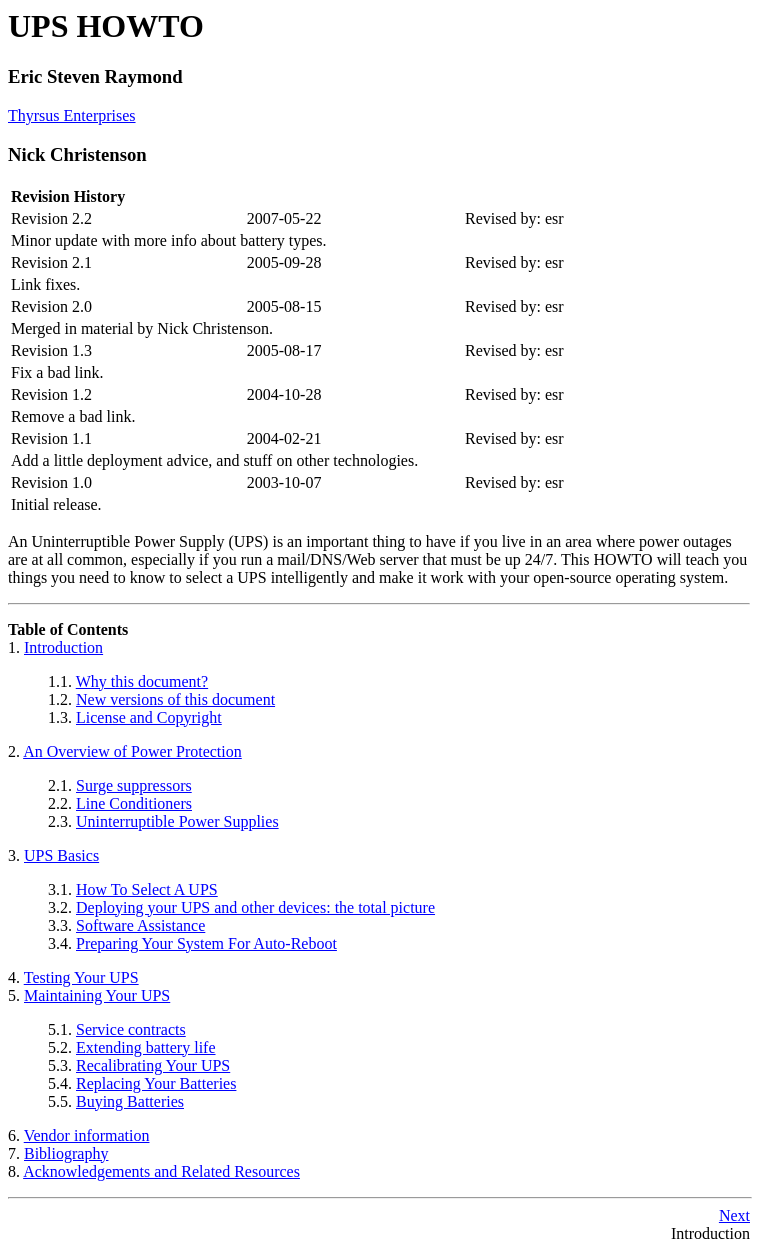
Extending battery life (146, 1047)
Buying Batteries (130, 1101)
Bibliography (66, 1153)
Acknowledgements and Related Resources (161, 1171)
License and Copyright (149, 717)
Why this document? (142, 681)
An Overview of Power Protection (132, 751)
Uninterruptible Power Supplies (177, 821)
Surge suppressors (134, 785)
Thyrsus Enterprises (72, 115)
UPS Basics (61, 855)
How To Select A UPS (147, 889)
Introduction (63, 647)
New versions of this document (175, 699)
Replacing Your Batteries (156, 1083)
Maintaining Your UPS (97, 995)
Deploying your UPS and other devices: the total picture (255, 907)
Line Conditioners (134, 803)
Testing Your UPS (81, 977)
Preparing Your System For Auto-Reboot (206, 943)
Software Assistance (140, 925)
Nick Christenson (77, 154)
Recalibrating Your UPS (153, 1065)
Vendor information (87, 1135)
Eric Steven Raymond (95, 76)
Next (734, 1215)
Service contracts (131, 1029)
